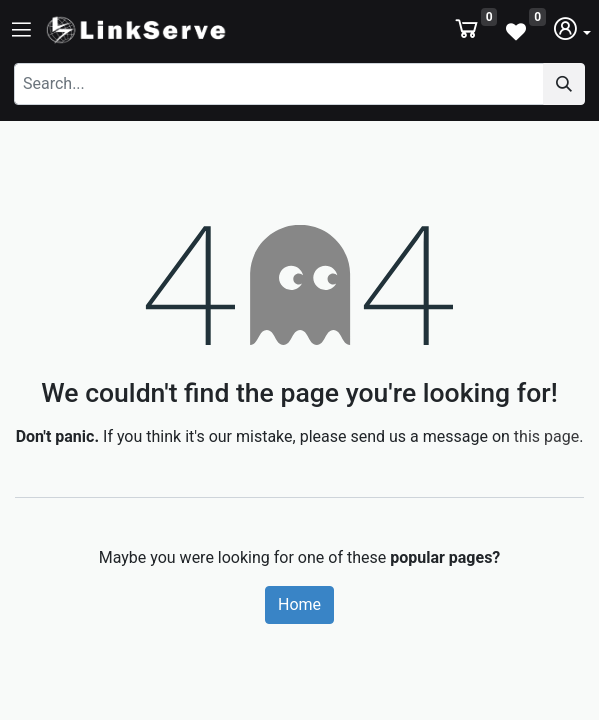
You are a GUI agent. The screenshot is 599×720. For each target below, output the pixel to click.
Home (299, 604)
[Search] (564, 84)
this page (546, 436)
